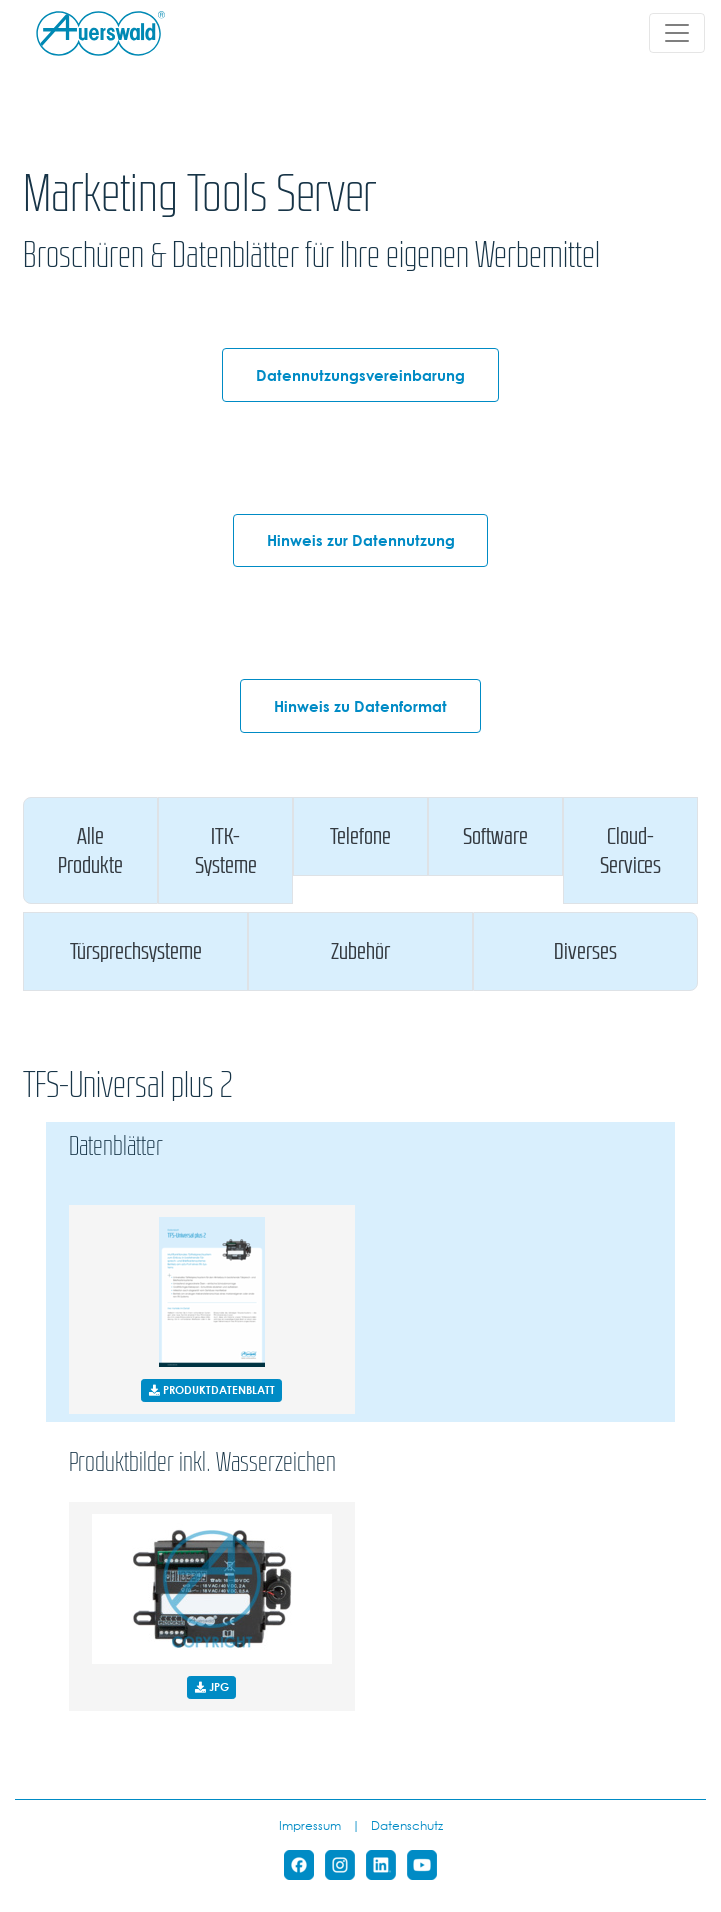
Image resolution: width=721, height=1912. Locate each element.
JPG (212, 1686)
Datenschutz (407, 1825)
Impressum (310, 1825)
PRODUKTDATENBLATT (212, 1389)
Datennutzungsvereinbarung (360, 375)
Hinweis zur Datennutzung (361, 540)
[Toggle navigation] (677, 33)
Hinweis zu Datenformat (360, 706)
